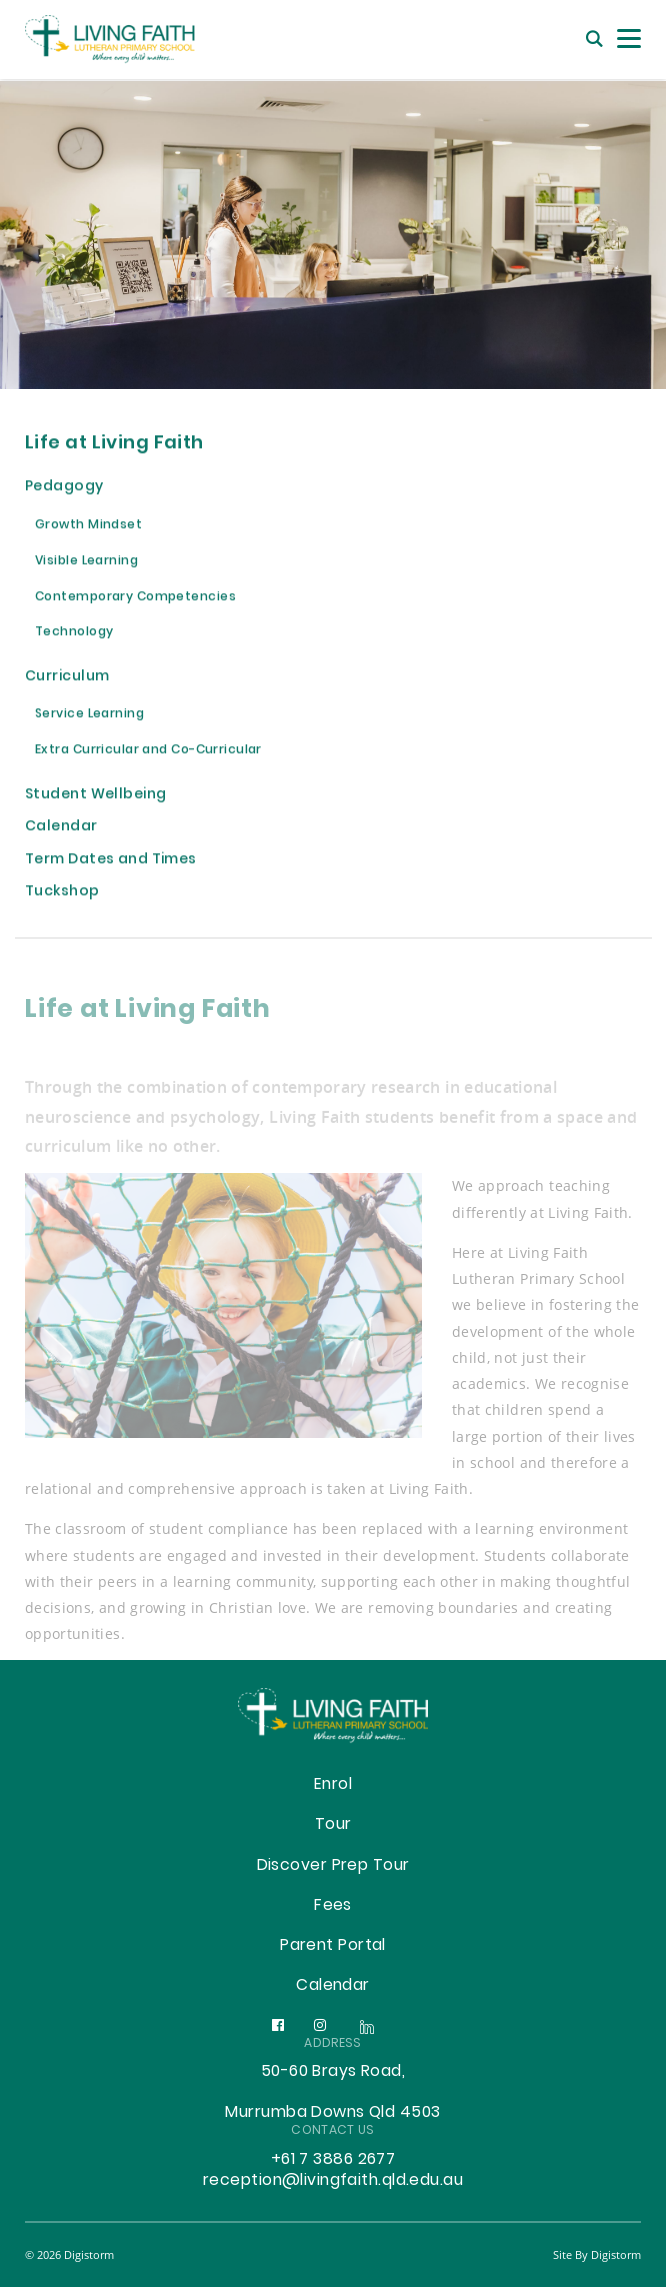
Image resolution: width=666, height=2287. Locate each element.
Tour (333, 1825)
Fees (333, 1906)
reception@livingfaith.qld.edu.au (333, 2181)
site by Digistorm (597, 2254)
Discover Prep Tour (333, 1866)
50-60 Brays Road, (333, 2072)
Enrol (333, 1785)
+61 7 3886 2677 (333, 2160)
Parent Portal (333, 1946)
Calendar (333, 1986)
